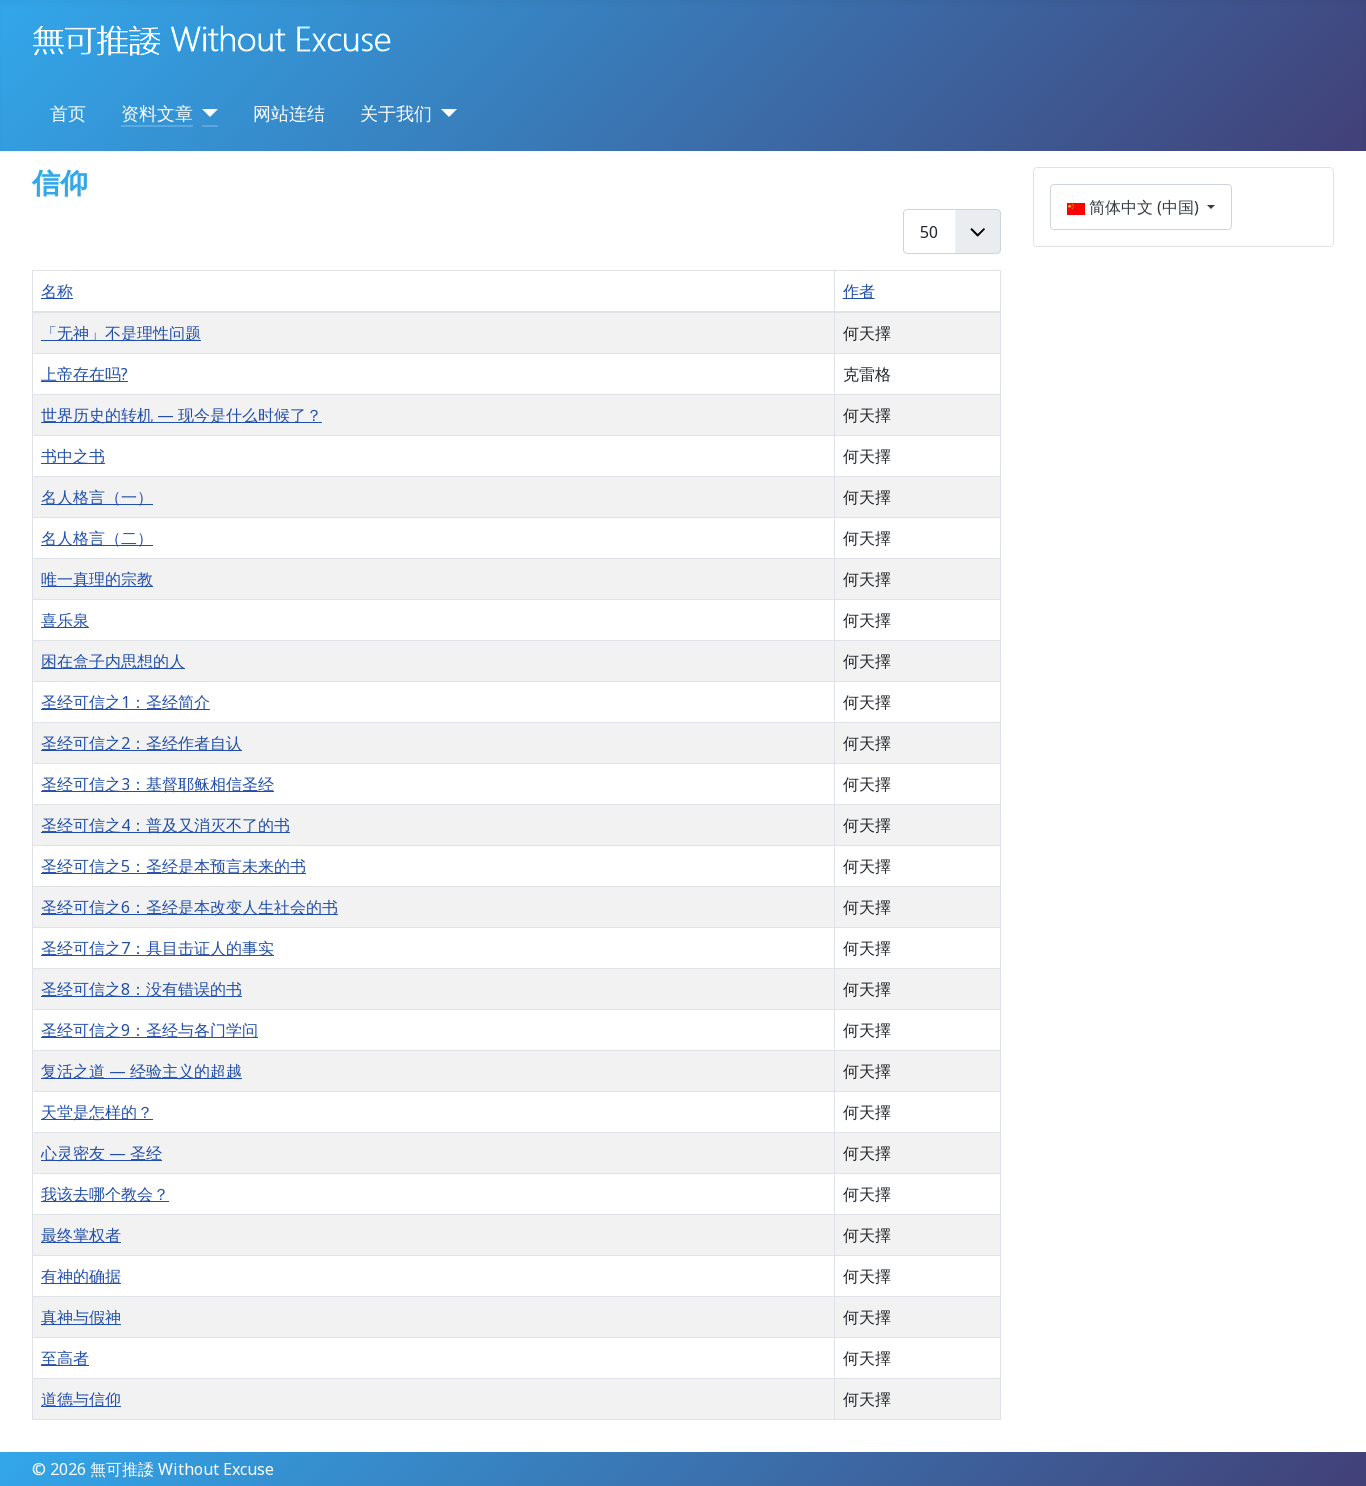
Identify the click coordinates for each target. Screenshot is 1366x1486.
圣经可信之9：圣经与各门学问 (149, 1030)
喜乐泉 (65, 620)
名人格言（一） (97, 497)
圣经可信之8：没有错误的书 (141, 989)
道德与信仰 (81, 1399)
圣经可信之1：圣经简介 (125, 702)
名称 (57, 291)
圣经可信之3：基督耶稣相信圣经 (157, 784)
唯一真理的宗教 (97, 579)
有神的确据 (81, 1276)
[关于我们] (444, 113)
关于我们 (396, 113)
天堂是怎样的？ (97, 1112)
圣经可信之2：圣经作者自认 (141, 743)
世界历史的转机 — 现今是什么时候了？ (181, 415)
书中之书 (73, 456)
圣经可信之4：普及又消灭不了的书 (165, 825)
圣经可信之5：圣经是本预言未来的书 (173, 866)
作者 (859, 291)
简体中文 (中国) (1135, 207)
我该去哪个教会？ (105, 1194)
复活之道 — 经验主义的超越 (141, 1071)
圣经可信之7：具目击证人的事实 (157, 948)
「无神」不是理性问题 (121, 333)
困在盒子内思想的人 (113, 661)
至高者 (65, 1358)
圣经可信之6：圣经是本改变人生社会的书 (189, 907)
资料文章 (157, 113)
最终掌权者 (81, 1235)
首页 (68, 113)
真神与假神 (81, 1317)
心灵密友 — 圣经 (101, 1153)
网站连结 (289, 113)
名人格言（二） (97, 538)
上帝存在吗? (84, 374)
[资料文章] (205, 113)
